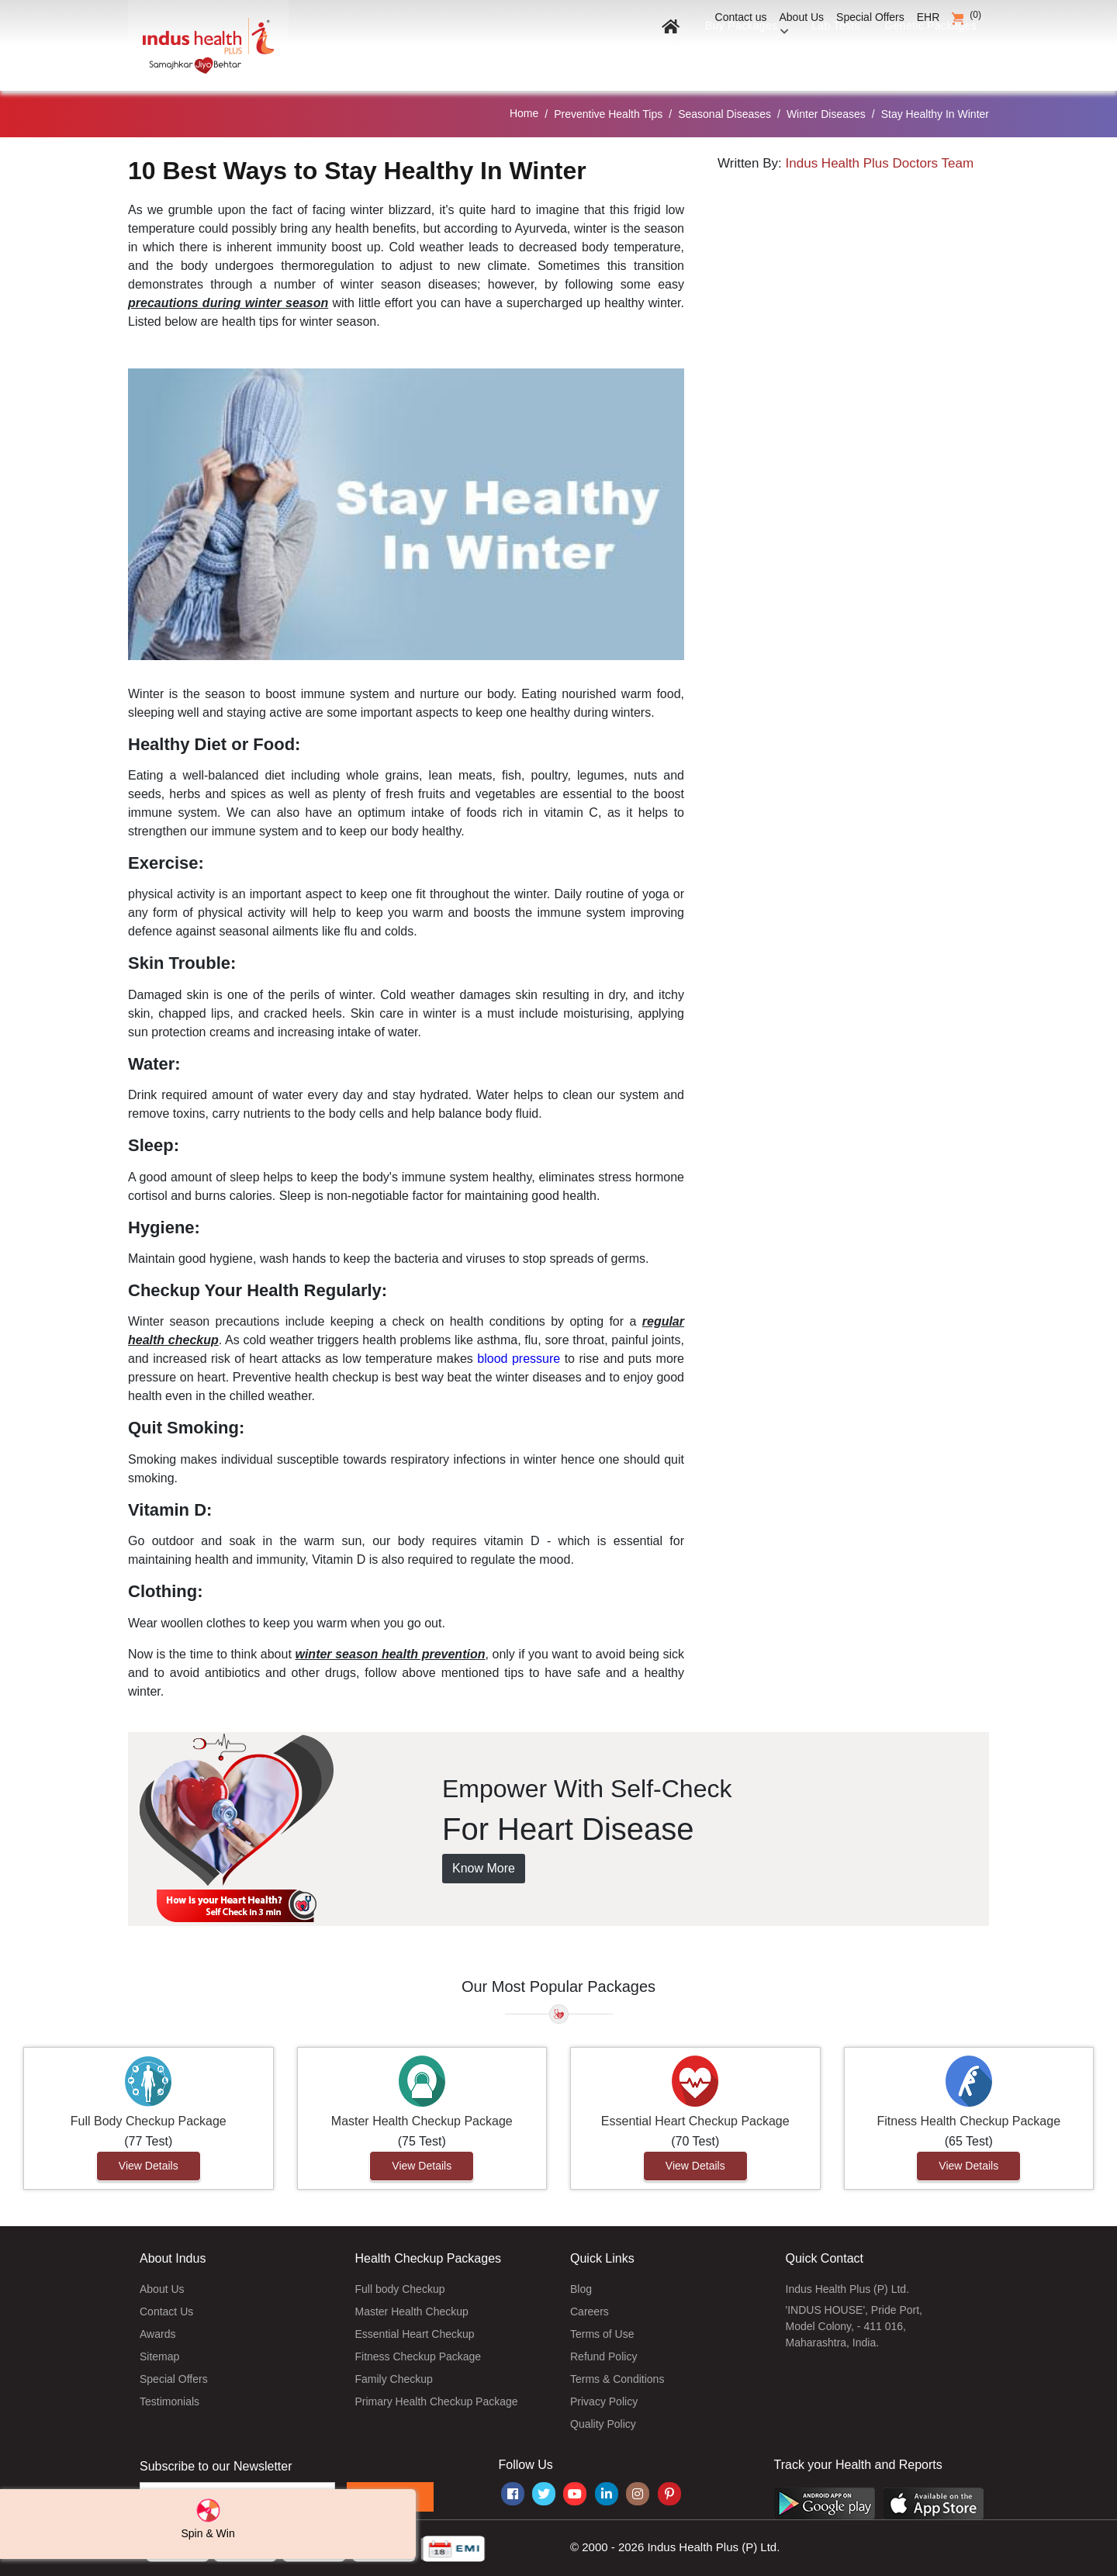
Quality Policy (603, 2424)
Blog (581, 2289)
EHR (928, 17)
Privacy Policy (604, 2401)
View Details (148, 2165)
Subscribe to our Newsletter (216, 2466)
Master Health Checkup (412, 2311)
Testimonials (169, 2401)
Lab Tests (826, 52)
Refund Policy (603, 2356)
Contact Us (166, 2311)
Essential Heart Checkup (415, 2334)
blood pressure (518, 1358)
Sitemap (159, 2356)
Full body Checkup (400, 2289)
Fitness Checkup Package (418, 2356)
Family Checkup (394, 2379)
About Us (802, 17)
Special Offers (870, 17)
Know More (483, 1868)
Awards (157, 2334)
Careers (589, 2311)
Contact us (741, 17)
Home (524, 113)
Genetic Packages (926, 52)
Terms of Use (602, 2334)
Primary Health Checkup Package (436, 2401)
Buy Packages (733, 52)
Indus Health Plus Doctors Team (880, 163)
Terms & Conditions (617, 2379)
